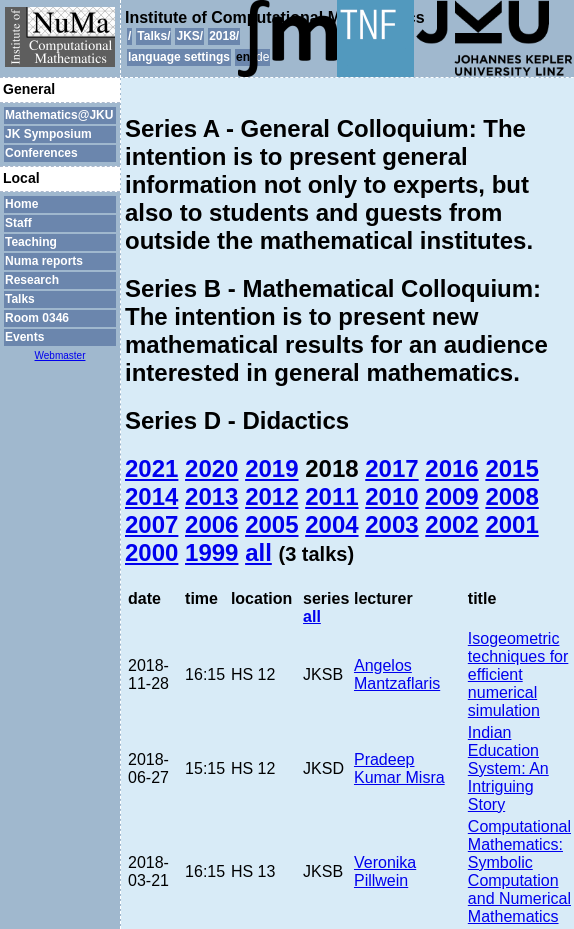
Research (32, 280)
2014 (151, 496)
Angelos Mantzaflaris (397, 674)
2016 (451, 468)
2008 (511, 496)
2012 (271, 496)
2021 (151, 468)
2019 (271, 468)
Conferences (41, 153)
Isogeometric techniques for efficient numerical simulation (518, 674)
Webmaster (60, 355)
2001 (511, 524)
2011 (331, 496)
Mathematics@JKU (59, 115)
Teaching (31, 242)
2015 (511, 468)
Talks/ (153, 36)
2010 (391, 496)
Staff (18, 223)
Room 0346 (37, 318)
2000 (151, 552)
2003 (391, 524)
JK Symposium (48, 134)
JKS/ (189, 36)
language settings (179, 57)
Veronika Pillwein (385, 871)
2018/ (224, 36)
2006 (211, 524)
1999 (211, 552)
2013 (211, 496)
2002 (451, 524)
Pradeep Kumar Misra (399, 768)
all (258, 552)
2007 (151, 524)
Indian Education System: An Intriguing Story (508, 768)
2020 (211, 468)
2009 (451, 496)
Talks (20, 299)
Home (21, 204)
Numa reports (44, 261)
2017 (391, 468)
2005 (271, 524)
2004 (331, 524)
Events (24, 337)
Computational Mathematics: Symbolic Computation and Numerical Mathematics (519, 871)
